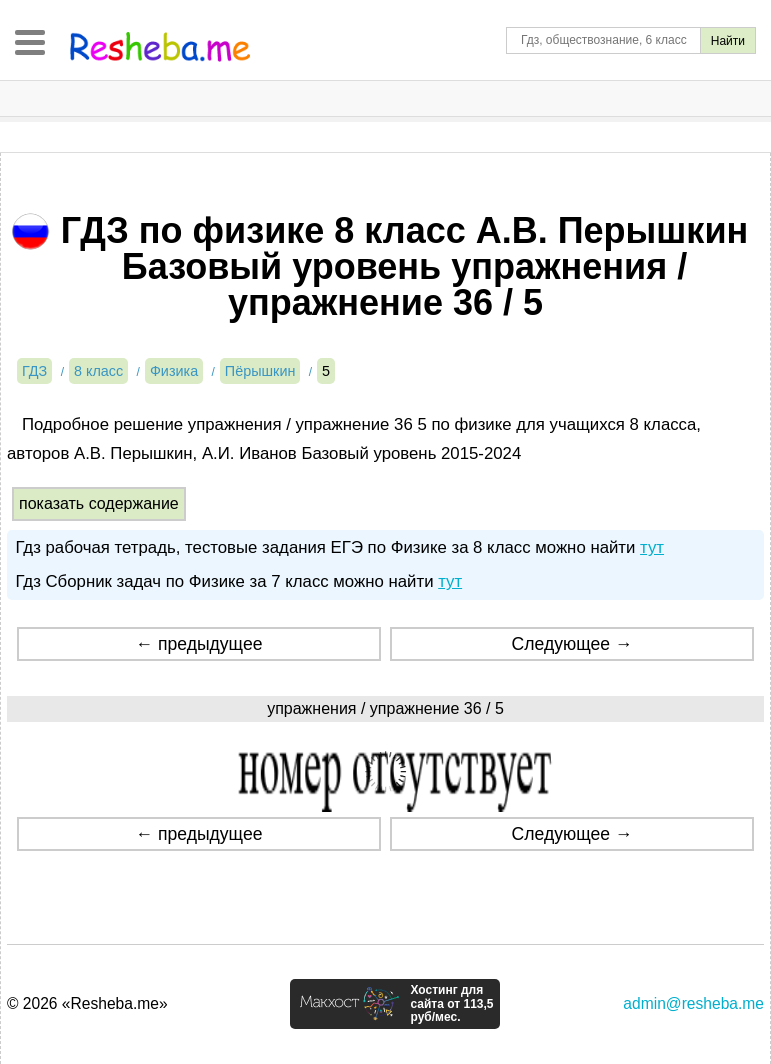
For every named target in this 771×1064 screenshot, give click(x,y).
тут (652, 547)
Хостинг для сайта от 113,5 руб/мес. (451, 1004)
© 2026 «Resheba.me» (87, 1003)
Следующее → (572, 644)
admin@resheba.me (693, 1003)
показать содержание (99, 503)
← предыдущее (198, 644)
